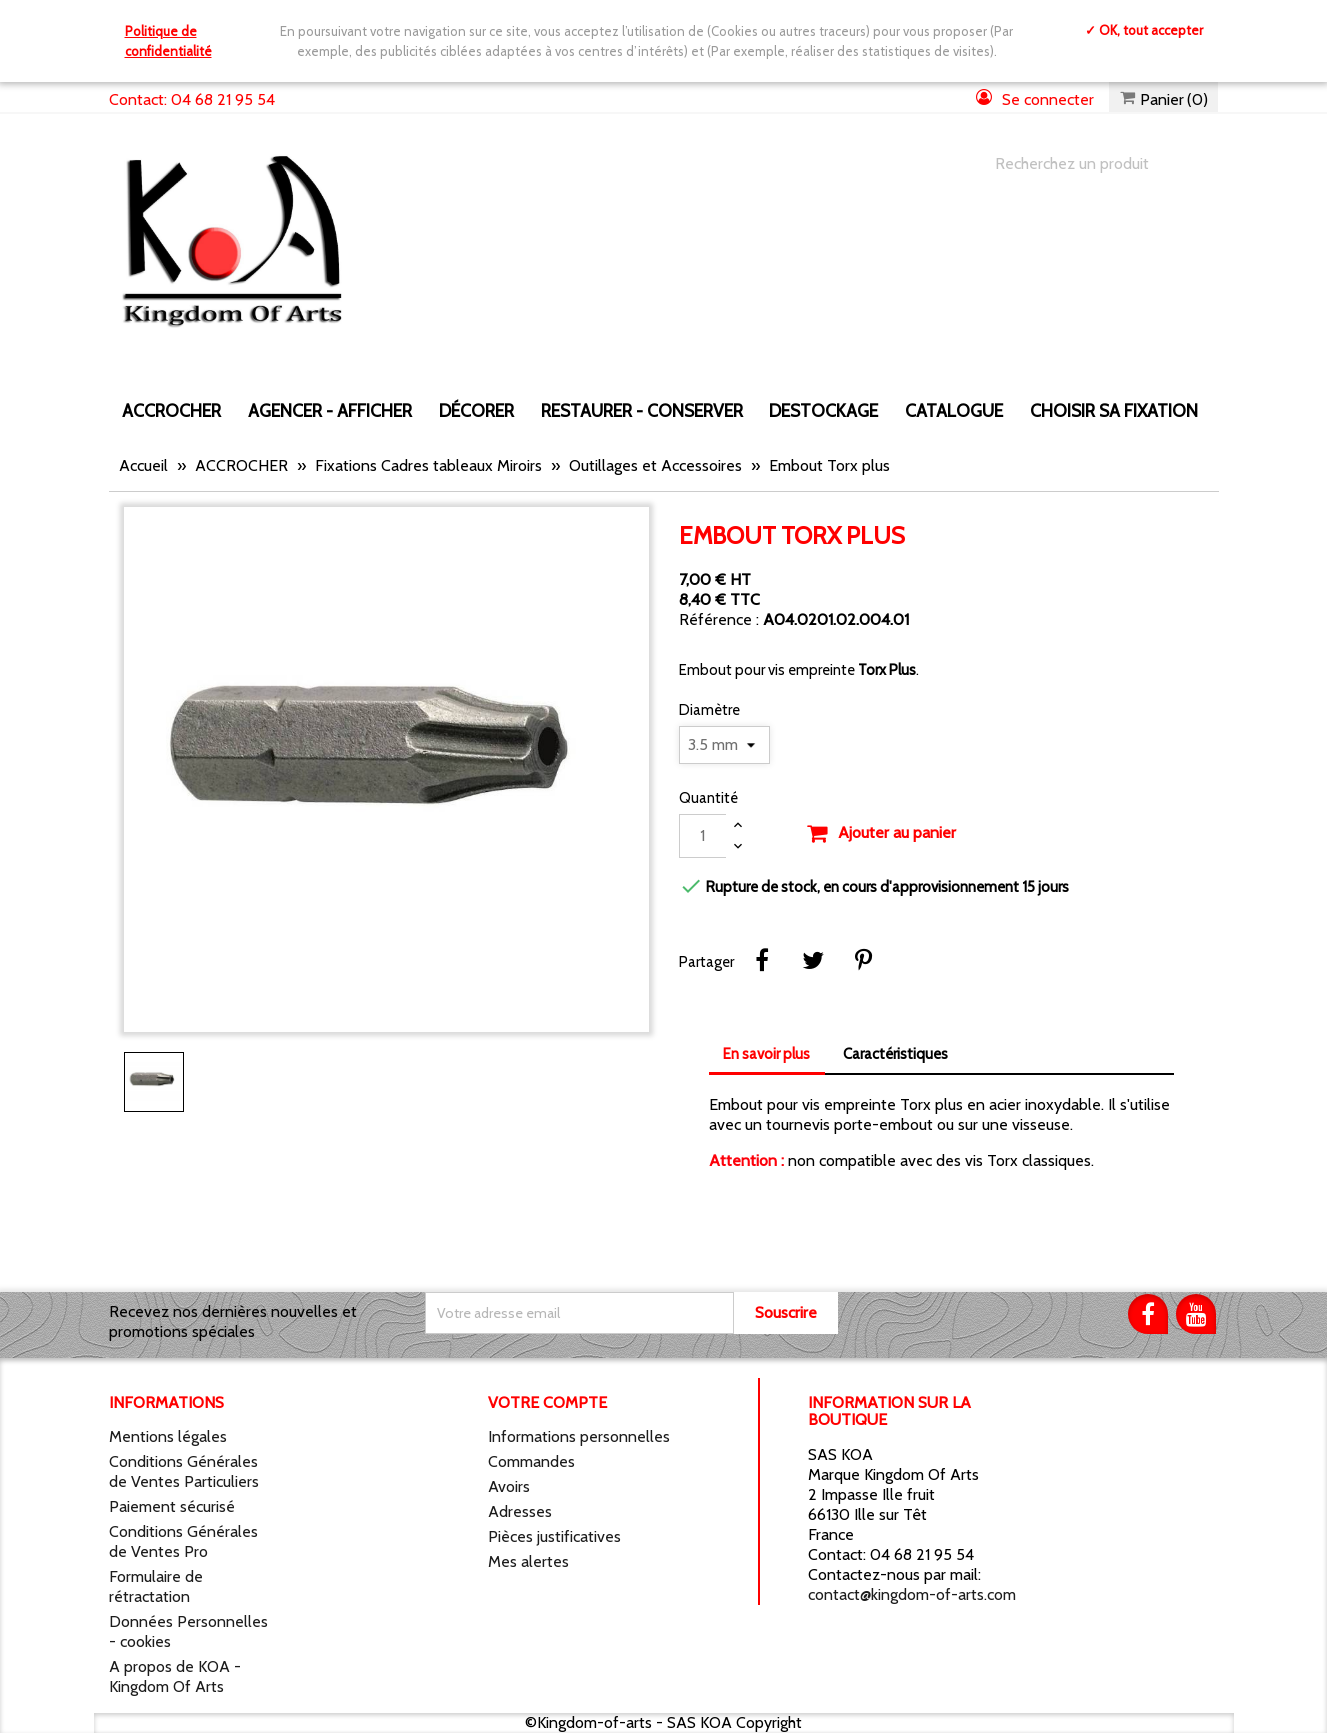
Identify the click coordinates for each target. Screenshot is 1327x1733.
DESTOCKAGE (823, 410)
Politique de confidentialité (168, 41)
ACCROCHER (171, 410)
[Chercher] (1087, 164)
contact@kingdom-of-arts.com (912, 1594)
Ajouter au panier (881, 834)
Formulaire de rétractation (156, 1586)
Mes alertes (528, 1561)
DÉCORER (476, 410)
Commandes (531, 1461)
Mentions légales (168, 1436)
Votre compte (547, 1402)
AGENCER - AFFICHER (330, 410)
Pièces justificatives (554, 1536)
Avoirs (509, 1486)
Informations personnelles (579, 1436)
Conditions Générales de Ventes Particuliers (184, 1471)
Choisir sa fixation (1114, 410)
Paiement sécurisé (172, 1506)
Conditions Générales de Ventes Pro (183, 1541)
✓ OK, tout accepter (1144, 30)
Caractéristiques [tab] (895, 1054)
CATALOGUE (954, 410)
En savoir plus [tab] (766, 1054)
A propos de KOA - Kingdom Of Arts (175, 1676)
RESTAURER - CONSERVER (642, 410)
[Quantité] (703, 836)
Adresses (520, 1511)
